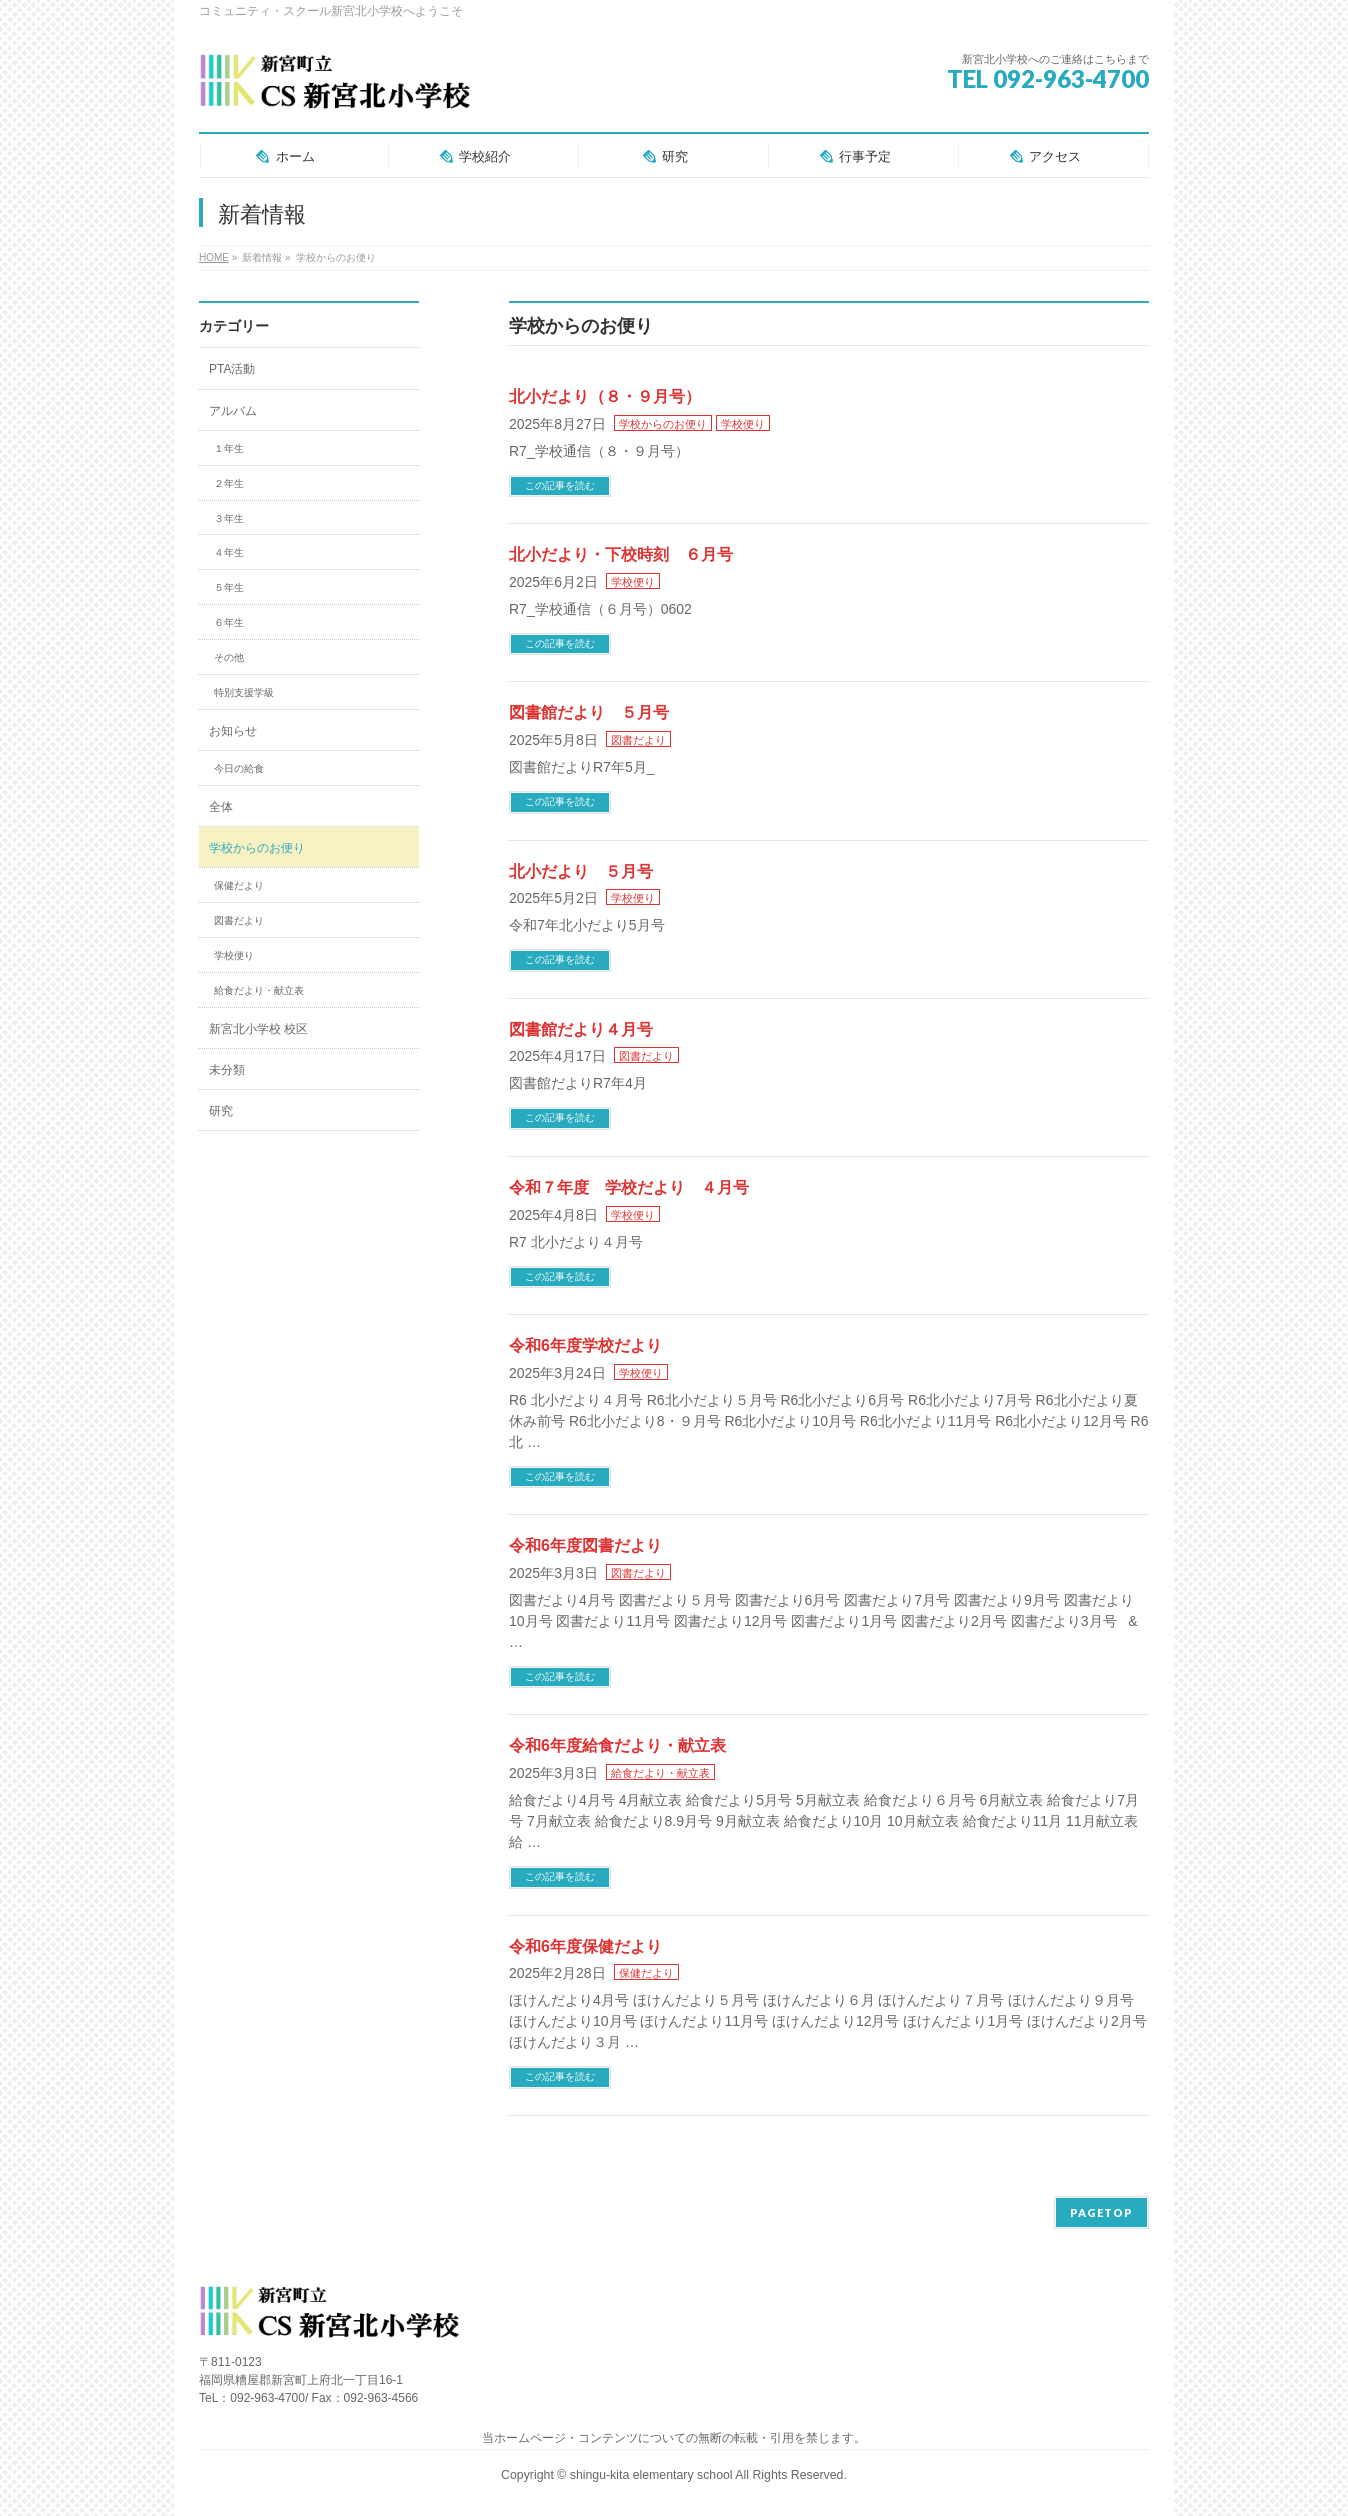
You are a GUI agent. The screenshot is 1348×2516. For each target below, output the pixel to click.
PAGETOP (1101, 2212)
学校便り (743, 424)
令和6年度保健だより (585, 1946)
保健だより (646, 1973)
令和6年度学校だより (585, 1345)
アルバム (233, 411)
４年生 (229, 552)
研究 (221, 1111)
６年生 (229, 622)
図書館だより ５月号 (589, 712)
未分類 (227, 1070)
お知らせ (233, 731)
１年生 (229, 448)
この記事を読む (560, 485)
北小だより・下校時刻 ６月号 (621, 554)
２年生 (229, 483)
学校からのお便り (663, 424)
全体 (221, 807)
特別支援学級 (244, 692)
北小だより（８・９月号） (605, 396)
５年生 (229, 587)
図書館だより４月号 (581, 1029)
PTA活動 (232, 369)
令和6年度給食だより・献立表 (617, 1745)
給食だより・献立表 (660, 1773)
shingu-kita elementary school (653, 2475)
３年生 (229, 518)
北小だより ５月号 (581, 871)
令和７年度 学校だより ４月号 (629, 1187)
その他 (229, 657)
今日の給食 (239, 768)
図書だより (638, 740)
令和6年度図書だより (585, 1545)
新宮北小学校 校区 (258, 1029)
